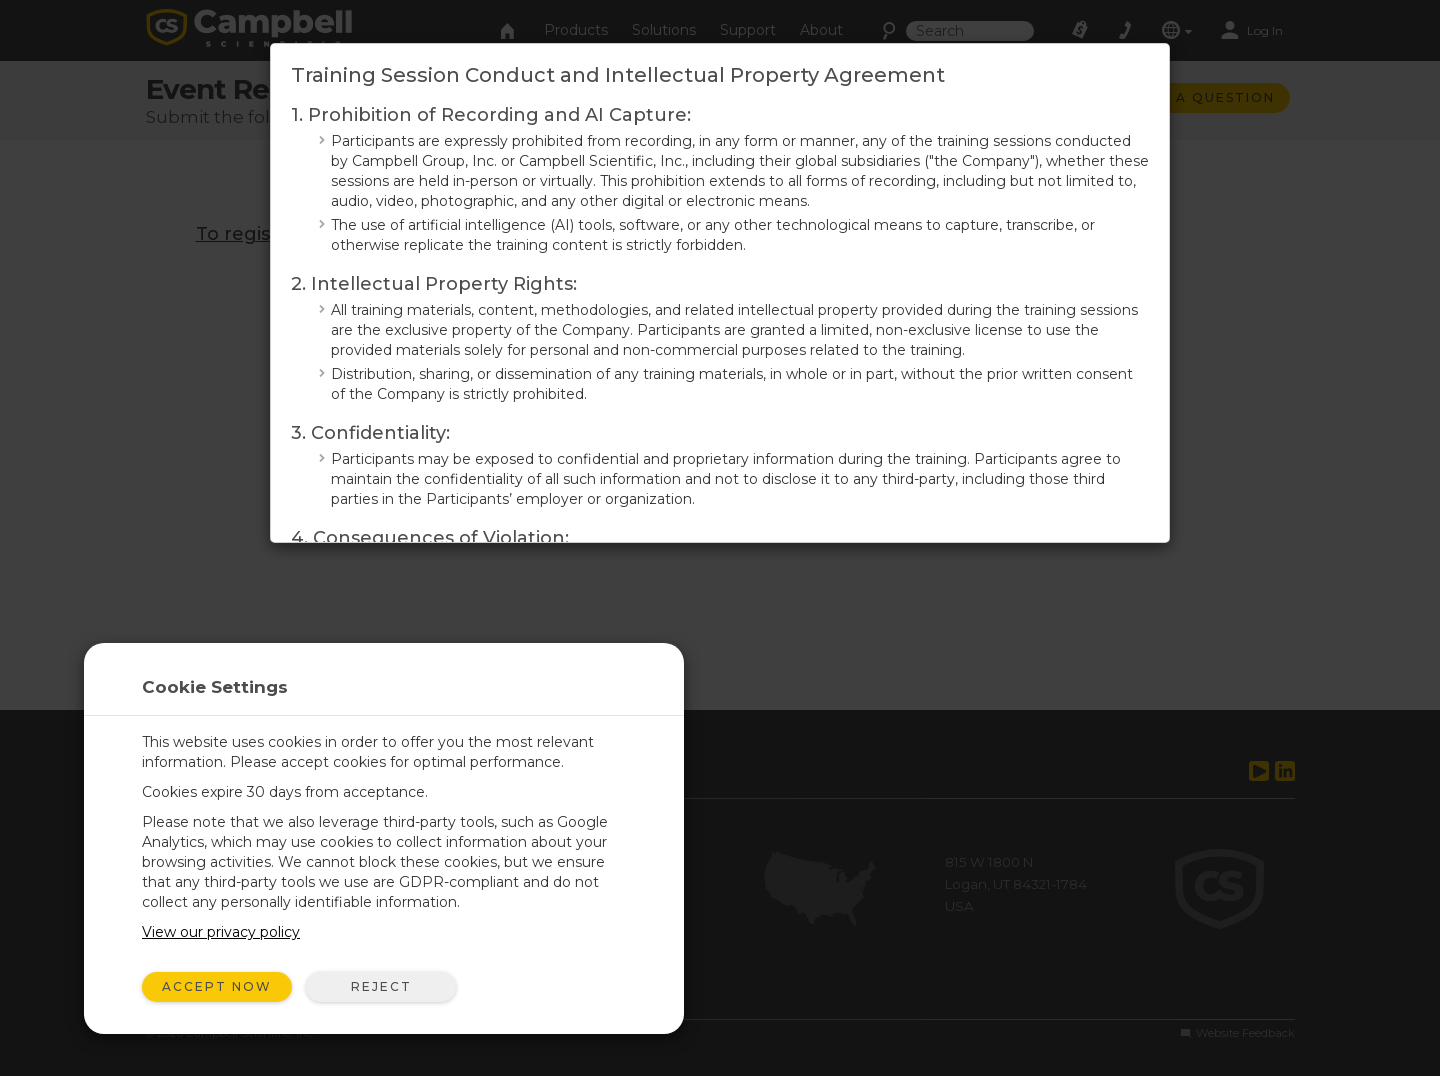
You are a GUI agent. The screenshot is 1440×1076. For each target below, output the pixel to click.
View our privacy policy (221, 932)
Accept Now (217, 986)
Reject (381, 986)
